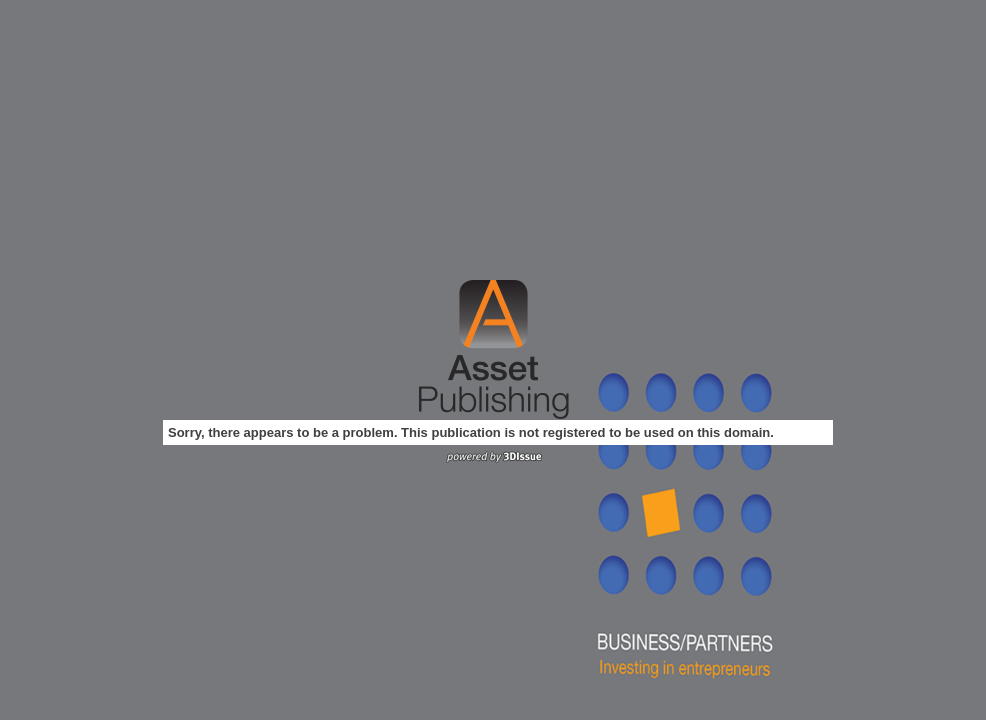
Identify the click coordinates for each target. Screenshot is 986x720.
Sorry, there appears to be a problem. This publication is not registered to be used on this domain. (471, 432)
